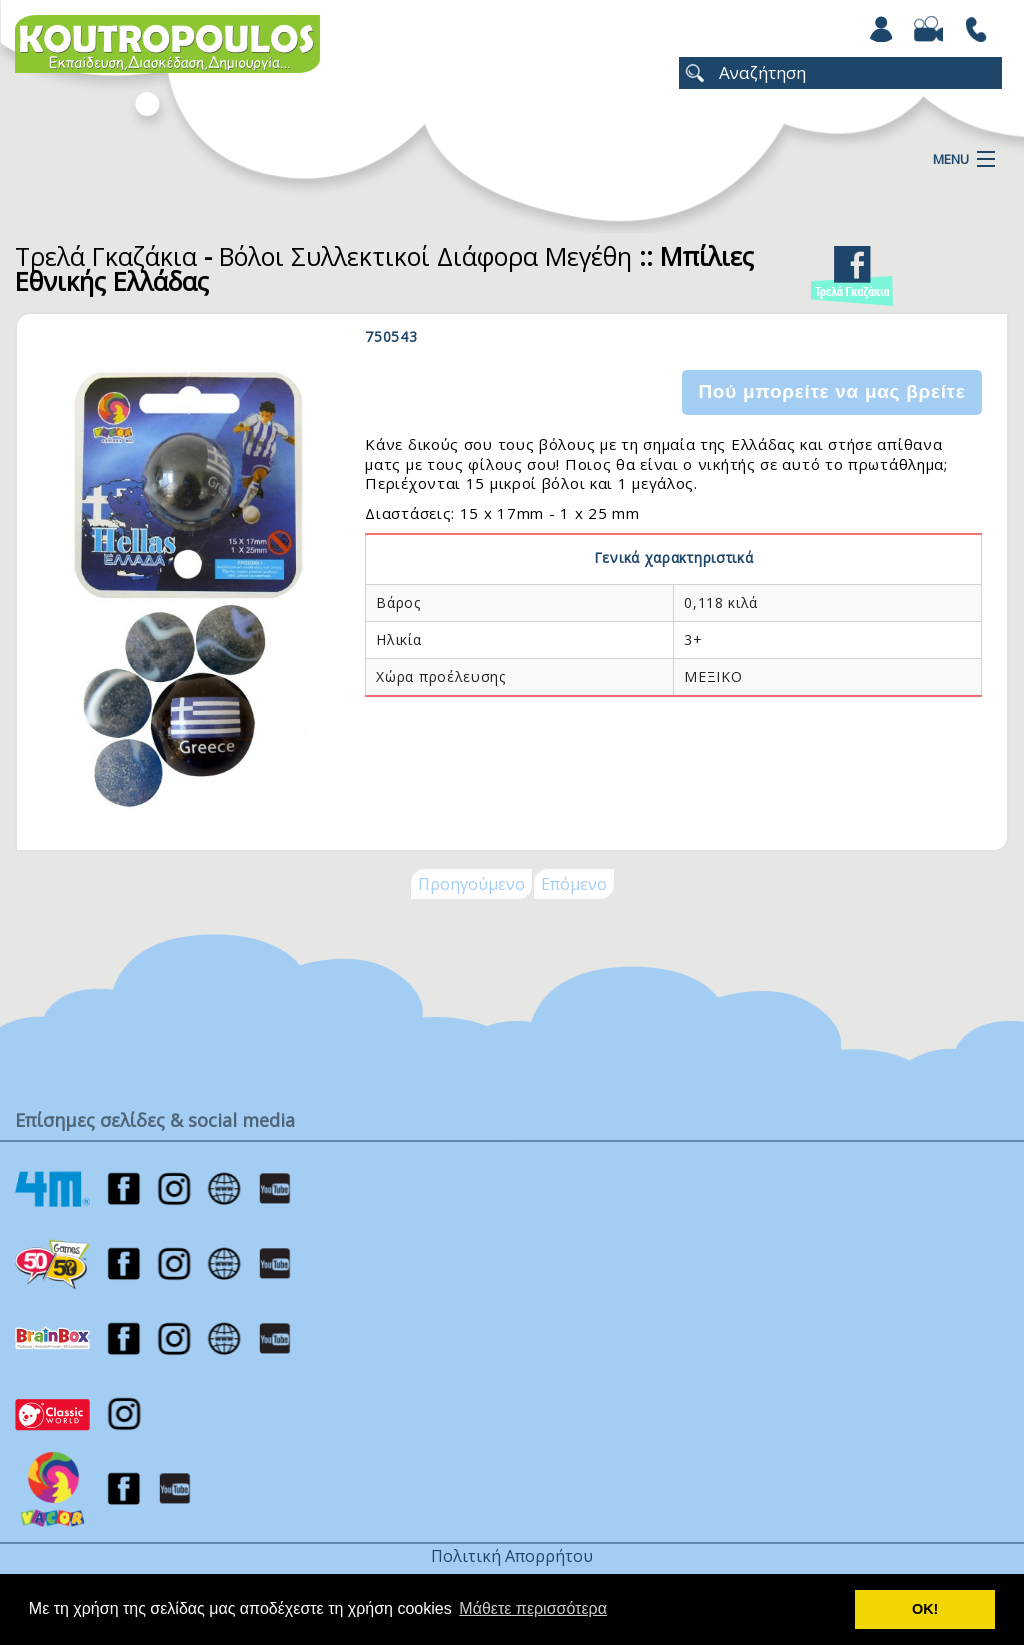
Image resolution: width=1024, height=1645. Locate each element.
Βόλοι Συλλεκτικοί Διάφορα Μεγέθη (425, 256)
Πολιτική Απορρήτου (512, 1556)
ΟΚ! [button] (925, 1609)
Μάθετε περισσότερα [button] (533, 1608)
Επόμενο (574, 884)
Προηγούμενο (471, 884)
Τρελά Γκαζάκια (106, 256)
